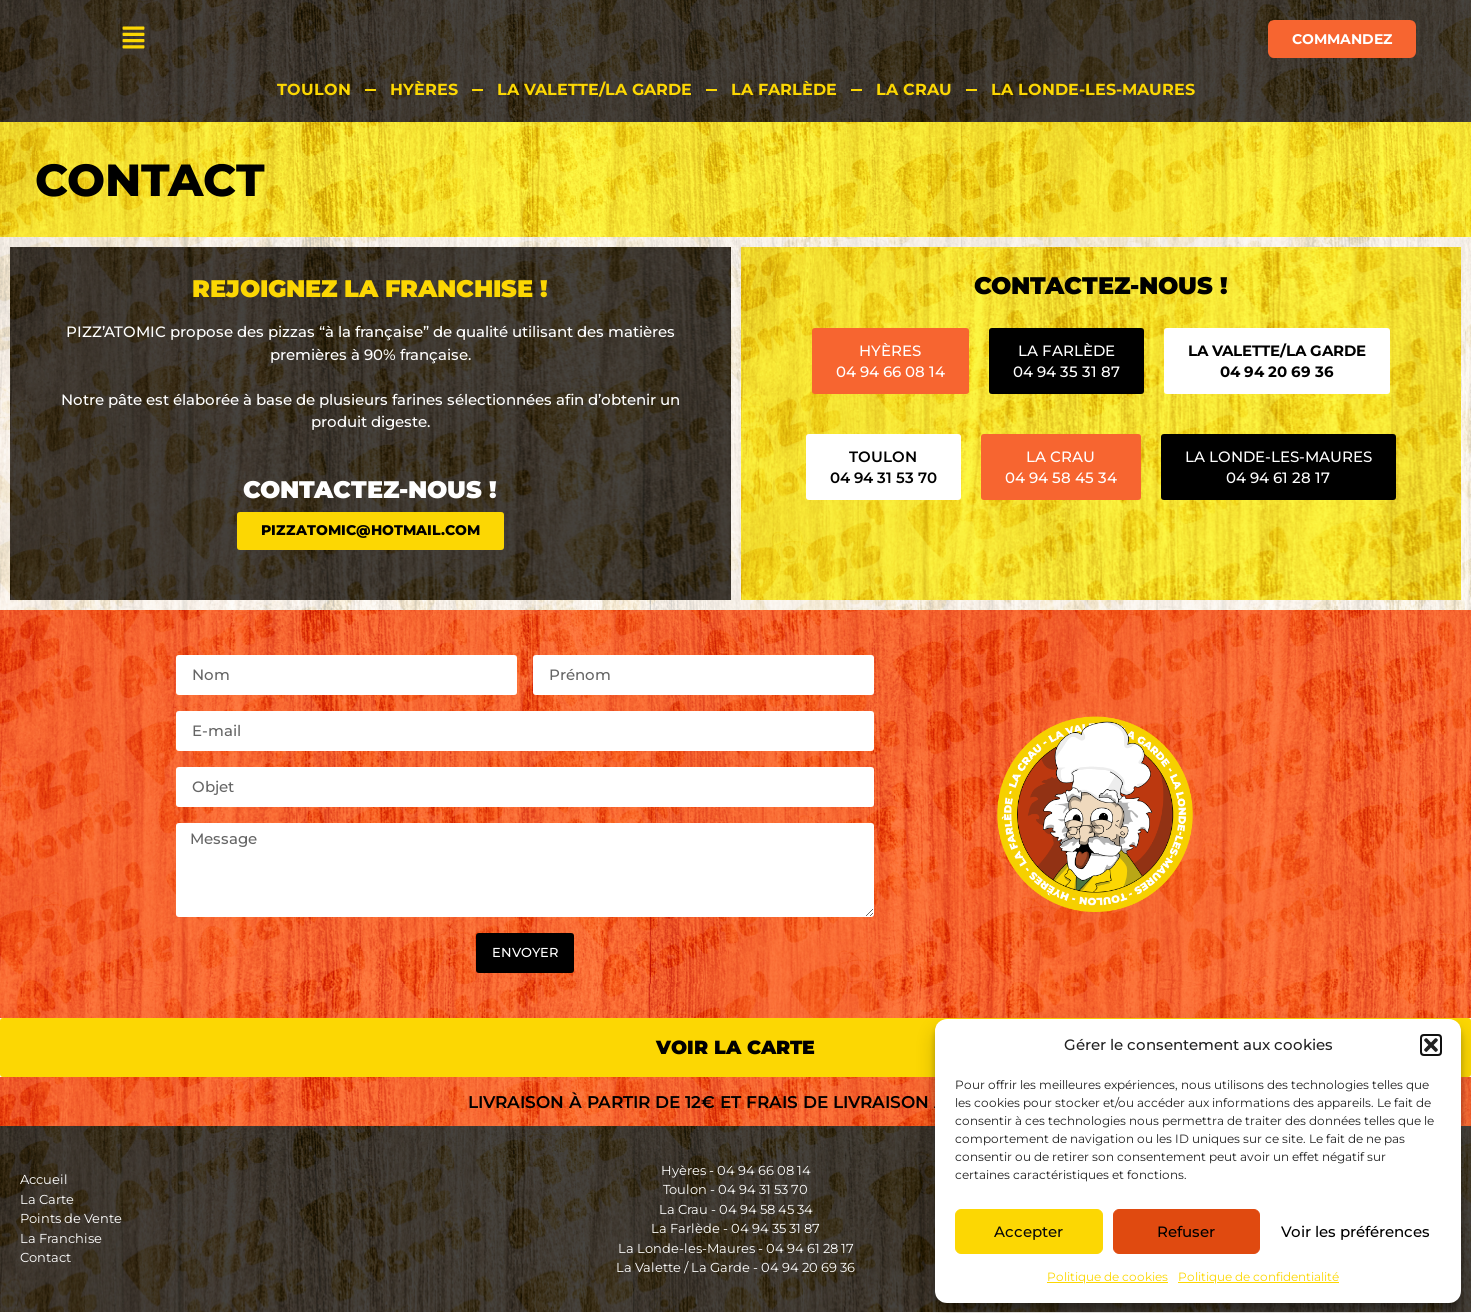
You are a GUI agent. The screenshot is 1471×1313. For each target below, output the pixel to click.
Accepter (1028, 1231)
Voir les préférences (1355, 1231)
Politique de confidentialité (1258, 1276)
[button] (1431, 1045)
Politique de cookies (1107, 1276)
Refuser (1186, 1231)
